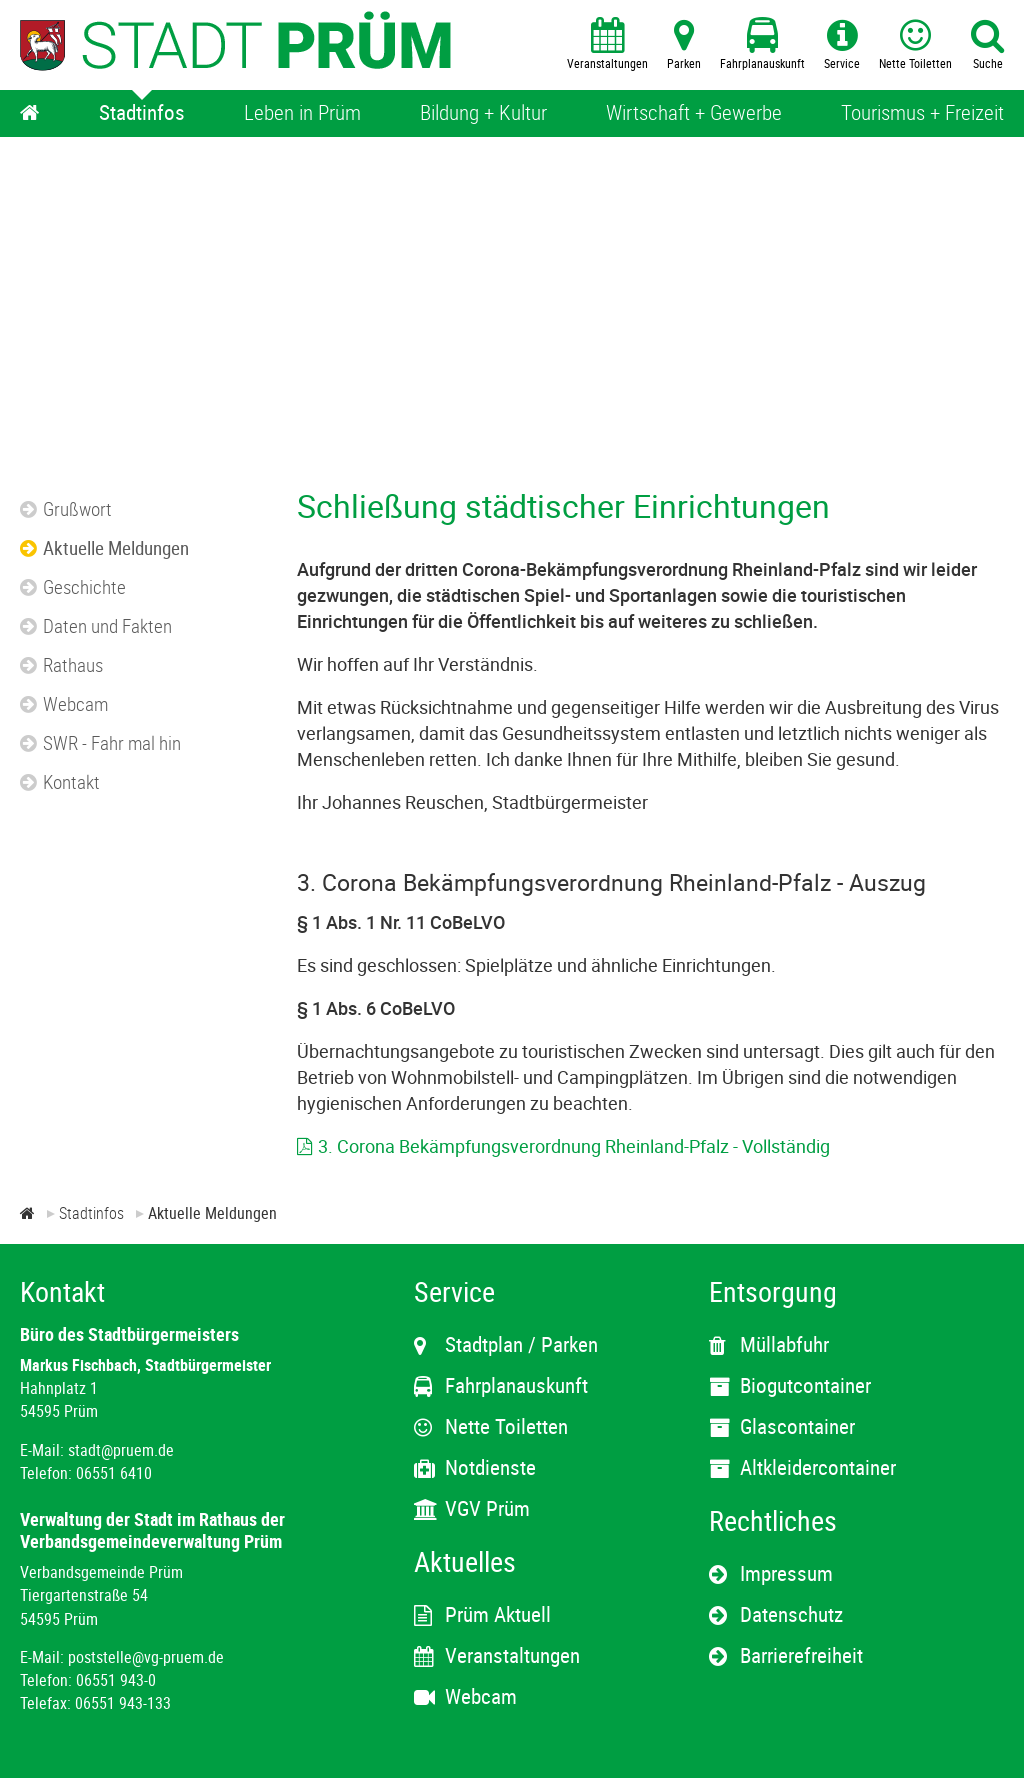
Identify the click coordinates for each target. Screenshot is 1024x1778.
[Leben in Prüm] (302, 113)
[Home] (30, 113)
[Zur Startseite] (27, 1213)
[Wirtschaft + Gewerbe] (694, 113)
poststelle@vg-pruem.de (146, 1657)
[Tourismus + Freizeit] (922, 113)
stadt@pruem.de (121, 1450)
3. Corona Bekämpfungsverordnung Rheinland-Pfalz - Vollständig (574, 1146)
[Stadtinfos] (142, 113)
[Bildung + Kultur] (483, 113)
